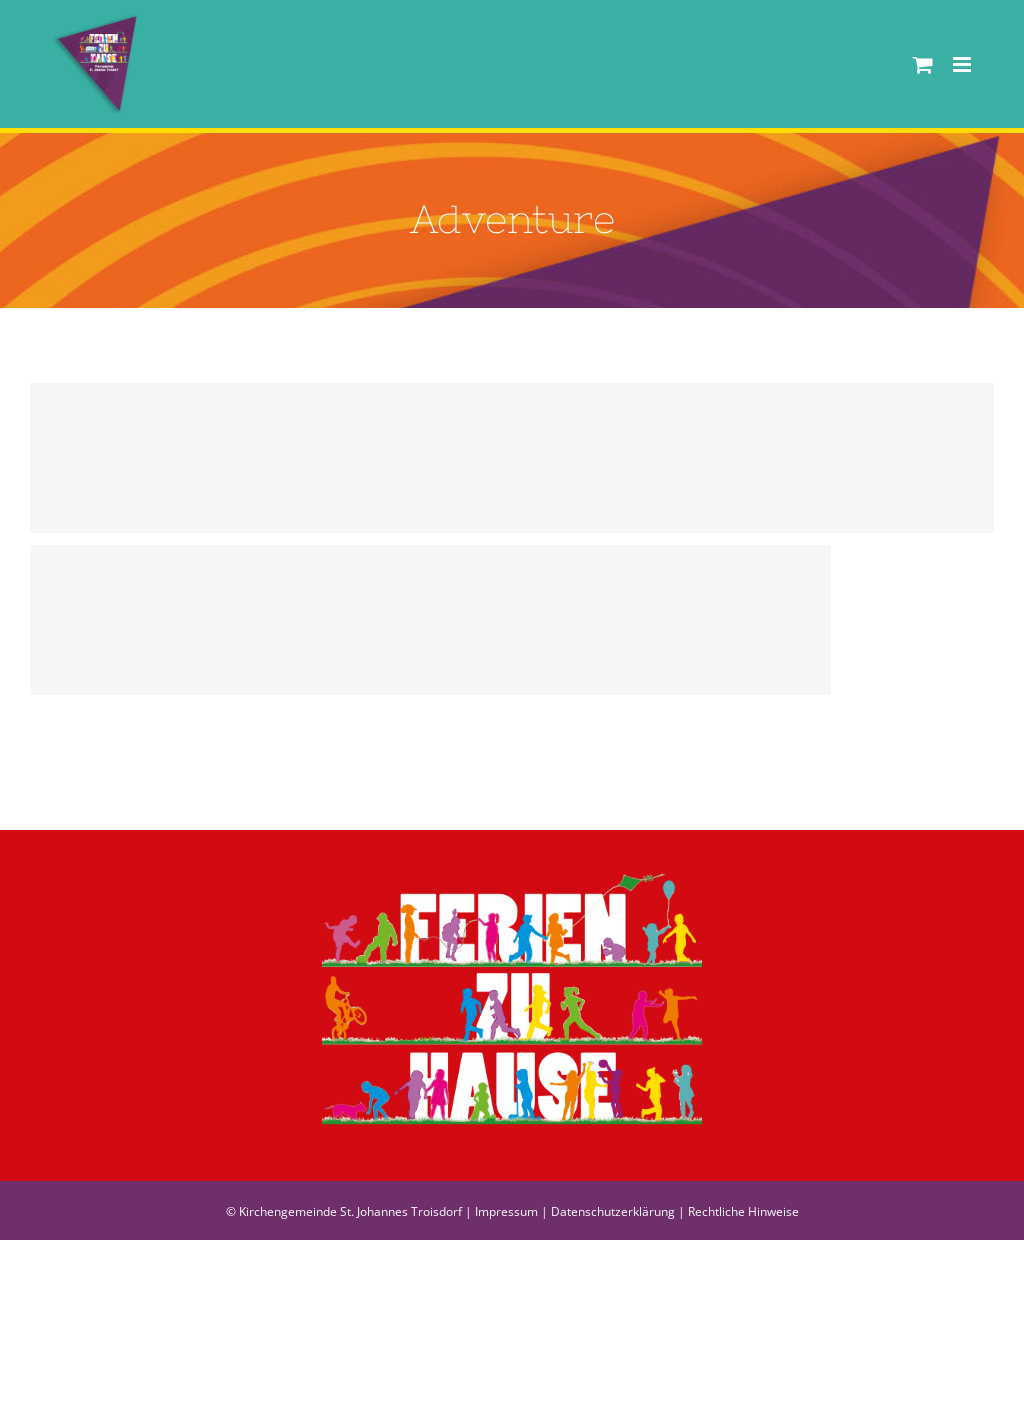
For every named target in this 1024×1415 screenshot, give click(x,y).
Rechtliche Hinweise (743, 1211)
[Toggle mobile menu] (963, 64)
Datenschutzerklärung (613, 1211)
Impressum (506, 1211)
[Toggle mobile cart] (923, 64)
